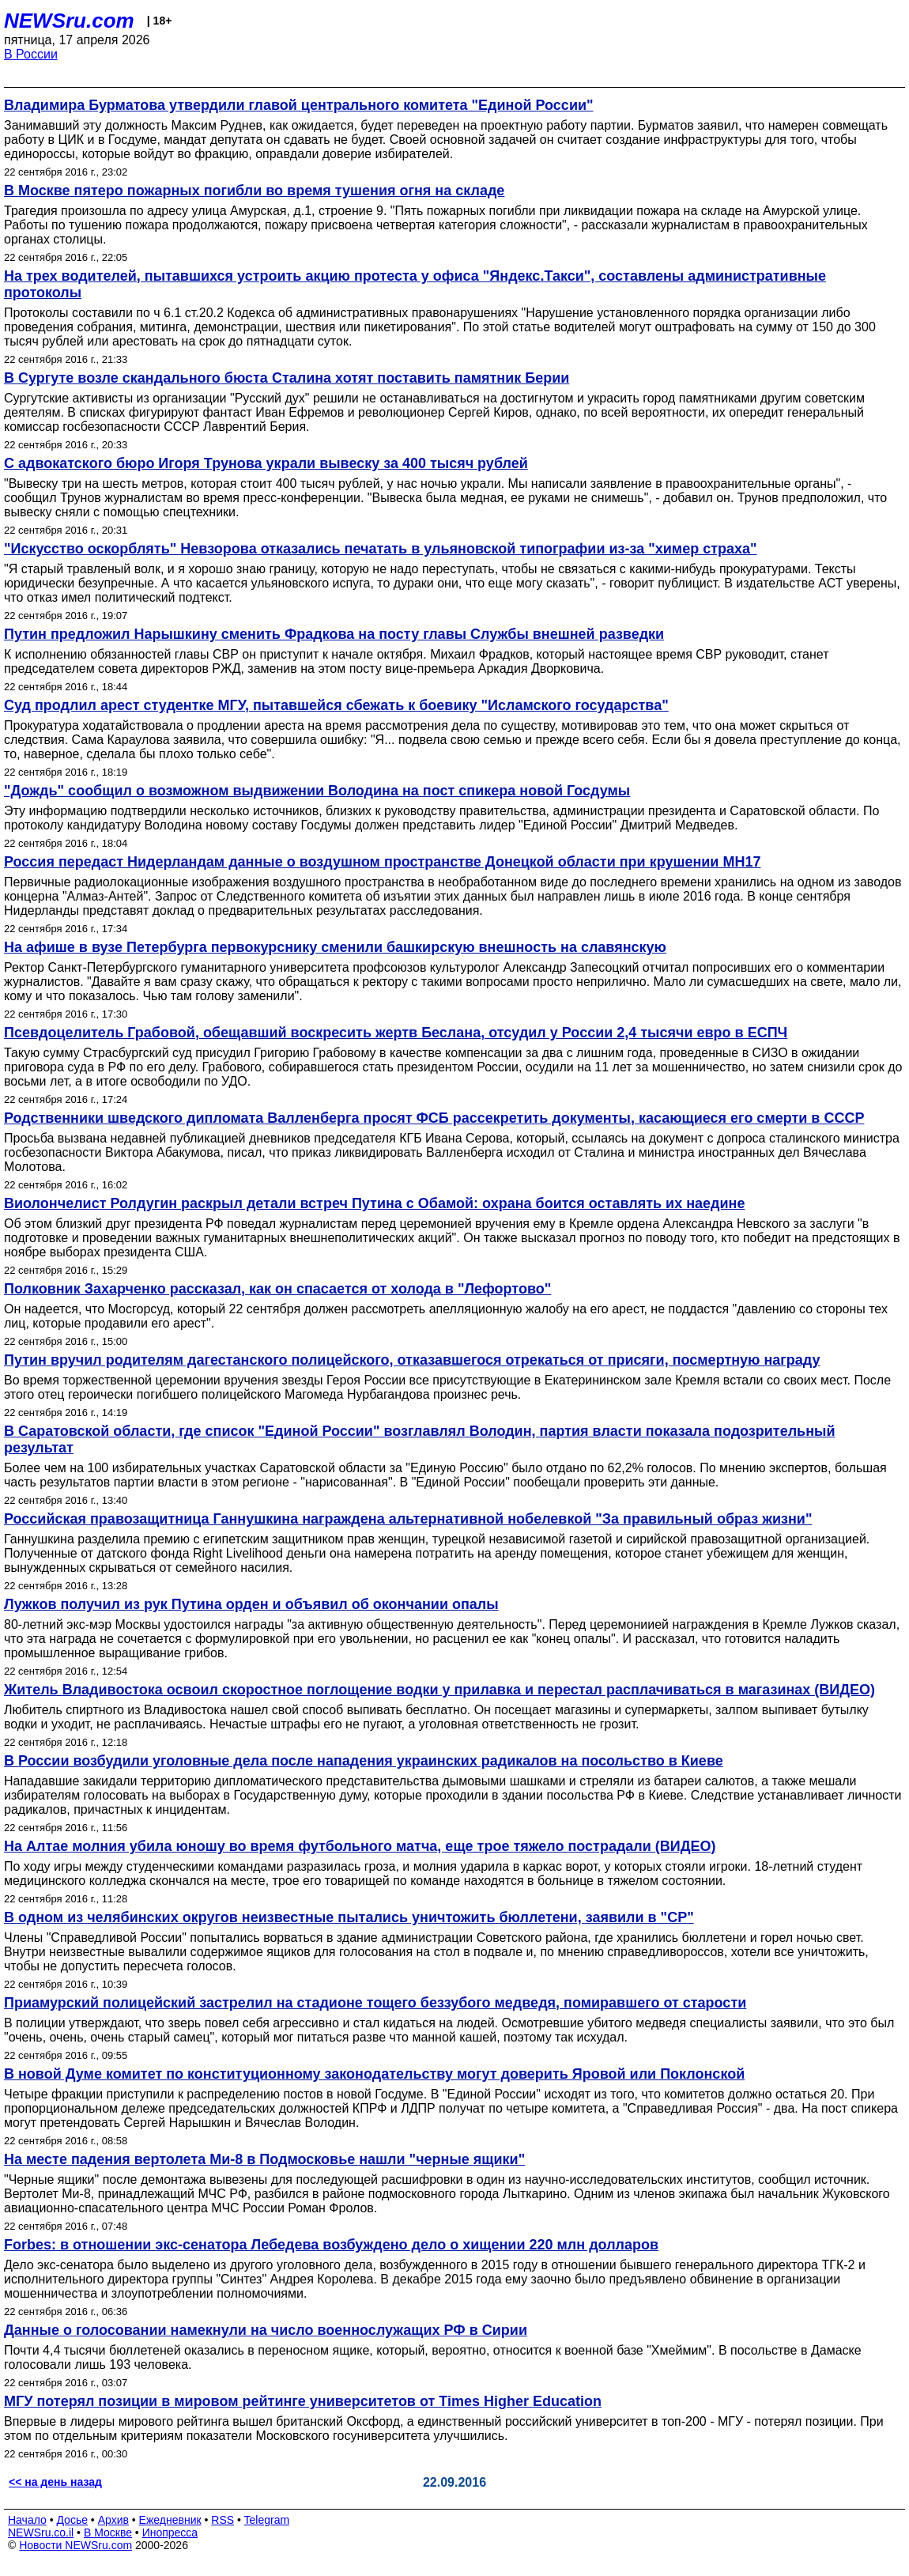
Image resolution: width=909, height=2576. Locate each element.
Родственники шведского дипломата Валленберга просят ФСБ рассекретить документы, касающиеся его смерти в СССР (434, 1118)
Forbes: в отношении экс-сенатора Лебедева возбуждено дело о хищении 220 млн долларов (331, 2245)
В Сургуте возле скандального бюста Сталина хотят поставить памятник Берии (286, 378)
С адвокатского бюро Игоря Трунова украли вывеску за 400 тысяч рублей (266, 463)
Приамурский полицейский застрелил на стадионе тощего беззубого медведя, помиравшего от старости (375, 2003)
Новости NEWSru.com (75, 2545)
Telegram (267, 2520)
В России (31, 54)
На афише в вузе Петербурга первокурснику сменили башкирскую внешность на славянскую (335, 947)
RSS (222, 2520)
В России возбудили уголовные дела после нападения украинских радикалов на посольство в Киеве (363, 1761)
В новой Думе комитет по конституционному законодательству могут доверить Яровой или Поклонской (374, 2074)
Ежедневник (170, 2520)
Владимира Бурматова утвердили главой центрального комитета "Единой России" (299, 105)
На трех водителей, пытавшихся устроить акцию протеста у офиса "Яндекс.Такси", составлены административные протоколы (415, 284)
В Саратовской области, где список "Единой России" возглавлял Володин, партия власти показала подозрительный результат (419, 1439)
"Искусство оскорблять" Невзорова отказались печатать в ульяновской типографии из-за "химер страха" (380, 549)
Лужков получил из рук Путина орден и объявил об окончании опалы (251, 1604)
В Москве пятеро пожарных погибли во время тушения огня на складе (254, 190)
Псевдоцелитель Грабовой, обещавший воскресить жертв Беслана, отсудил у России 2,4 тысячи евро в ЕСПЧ (395, 1033)
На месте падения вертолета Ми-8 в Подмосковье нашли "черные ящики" (264, 2159)
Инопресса (170, 2532)
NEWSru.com (69, 20)
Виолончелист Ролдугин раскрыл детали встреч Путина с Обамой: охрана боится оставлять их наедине (374, 1203)
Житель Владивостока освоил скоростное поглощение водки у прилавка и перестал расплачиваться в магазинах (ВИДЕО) (439, 1690)
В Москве (108, 2532)
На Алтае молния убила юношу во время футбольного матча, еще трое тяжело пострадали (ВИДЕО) (360, 1846)
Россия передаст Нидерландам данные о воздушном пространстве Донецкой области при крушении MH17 (382, 862)
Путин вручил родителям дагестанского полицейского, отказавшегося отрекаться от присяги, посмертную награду (412, 1360)
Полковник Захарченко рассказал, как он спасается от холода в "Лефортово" (277, 1289)
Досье (72, 2520)
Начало (27, 2520)
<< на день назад (55, 2482)
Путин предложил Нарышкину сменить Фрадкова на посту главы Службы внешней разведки (334, 634)
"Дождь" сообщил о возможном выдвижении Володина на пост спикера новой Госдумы (317, 791)
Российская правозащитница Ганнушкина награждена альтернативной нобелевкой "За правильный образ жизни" (408, 1519)
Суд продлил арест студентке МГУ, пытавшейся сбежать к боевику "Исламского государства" (336, 705)
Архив (113, 2520)
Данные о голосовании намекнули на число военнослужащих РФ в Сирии (265, 2330)
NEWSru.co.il (41, 2532)
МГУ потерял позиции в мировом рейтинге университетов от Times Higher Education (303, 2401)
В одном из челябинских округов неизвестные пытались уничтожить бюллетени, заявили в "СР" (349, 1917)
